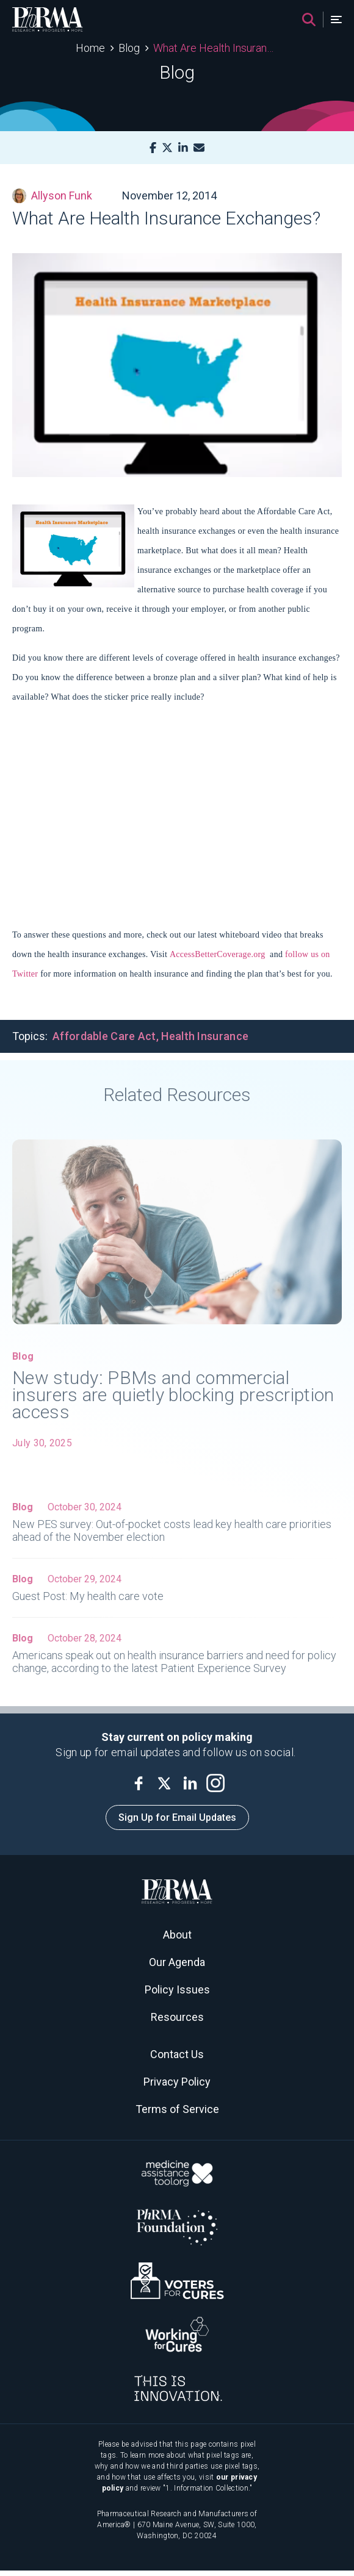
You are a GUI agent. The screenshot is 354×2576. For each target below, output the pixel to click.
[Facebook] (153, 148)
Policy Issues (177, 1989)
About (177, 1934)
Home (90, 47)
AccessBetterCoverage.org (218, 954)
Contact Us (177, 2054)
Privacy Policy (177, 2081)
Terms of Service (177, 2109)
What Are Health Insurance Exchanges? (215, 47)
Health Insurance (204, 1036)
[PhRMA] (47, 19)
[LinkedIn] (183, 148)
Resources (177, 2017)
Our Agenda (177, 1962)
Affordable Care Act (104, 1036)
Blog (129, 47)
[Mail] (198, 148)
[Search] (309, 19)
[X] (167, 148)
